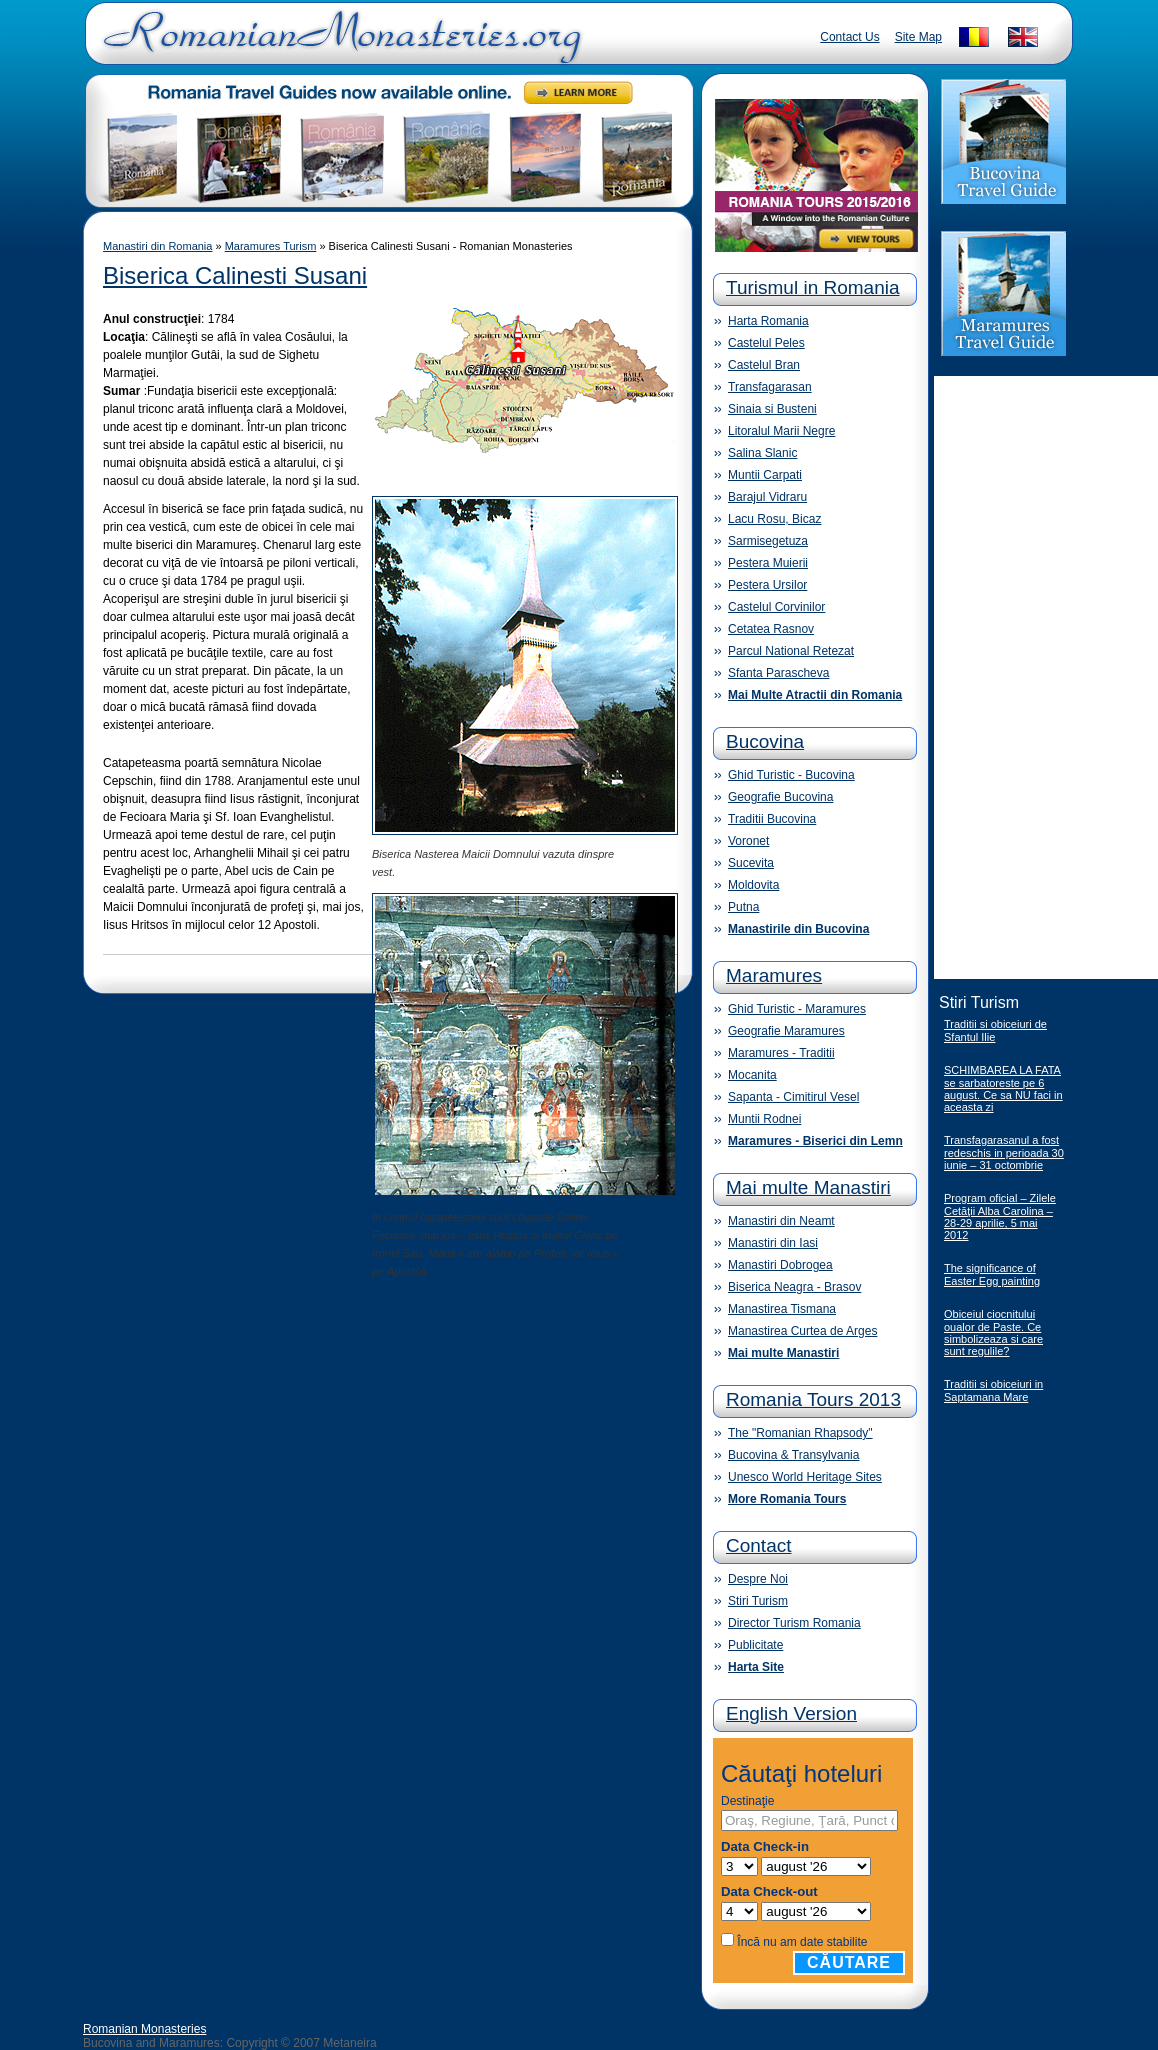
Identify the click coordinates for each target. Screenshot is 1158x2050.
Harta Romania (768, 321)
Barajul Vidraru (767, 497)
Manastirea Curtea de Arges (802, 1331)
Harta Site (756, 1667)
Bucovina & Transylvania (793, 1455)
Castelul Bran (764, 365)
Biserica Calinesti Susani (235, 275)
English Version (791, 1713)
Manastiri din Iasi (773, 1243)
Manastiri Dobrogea (780, 1265)
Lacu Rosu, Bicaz (774, 519)
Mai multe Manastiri (808, 1187)
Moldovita (753, 885)
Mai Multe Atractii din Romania (815, 695)
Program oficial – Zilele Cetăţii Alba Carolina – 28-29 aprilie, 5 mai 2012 (1000, 1216)
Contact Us (849, 37)
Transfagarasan (770, 387)
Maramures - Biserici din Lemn (815, 1141)
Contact (758, 1545)
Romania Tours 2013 (813, 1399)
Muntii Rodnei (764, 1119)
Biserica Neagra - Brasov (794, 1287)
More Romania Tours (787, 1499)
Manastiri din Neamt (781, 1221)
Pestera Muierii (768, 563)
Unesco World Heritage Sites (805, 1477)
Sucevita (751, 863)
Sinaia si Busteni (772, 409)
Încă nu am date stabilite (802, 1942)
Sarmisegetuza (768, 541)
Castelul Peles (766, 343)
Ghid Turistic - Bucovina (791, 775)
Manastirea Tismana (782, 1309)
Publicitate (755, 1645)
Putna (743, 907)
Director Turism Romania (794, 1623)
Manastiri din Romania (157, 246)
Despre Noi (758, 1579)
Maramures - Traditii (781, 1053)
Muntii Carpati (765, 475)
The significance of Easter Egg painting (992, 1274)
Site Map (918, 37)
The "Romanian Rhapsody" (800, 1433)
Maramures (774, 975)
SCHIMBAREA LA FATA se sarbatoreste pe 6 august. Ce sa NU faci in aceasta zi (1003, 1088)
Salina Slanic (762, 453)
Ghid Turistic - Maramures (797, 1009)
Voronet (748, 841)
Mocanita (752, 1075)
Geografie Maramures (786, 1031)
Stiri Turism (758, 1601)
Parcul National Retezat (791, 651)
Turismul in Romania (813, 287)
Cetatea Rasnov (771, 629)
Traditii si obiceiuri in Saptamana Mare (993, 1390)
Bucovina (765, 741)
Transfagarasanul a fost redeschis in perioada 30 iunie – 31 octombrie (1004, 1152)
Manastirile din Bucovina (798, 929)
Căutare (849, 1962)
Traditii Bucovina (772, 819)
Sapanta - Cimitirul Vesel (793, 1097)
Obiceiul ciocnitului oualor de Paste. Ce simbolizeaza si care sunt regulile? (993, 1332)
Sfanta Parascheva (778, 673)
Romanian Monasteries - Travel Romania (338, 45)
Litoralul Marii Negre (781, 431)
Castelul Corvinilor (776, 607)
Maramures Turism (271, 246)
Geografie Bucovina (780, 797)
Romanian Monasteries (144, 2029)
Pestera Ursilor (767, 585)
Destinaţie (747, 1801)
